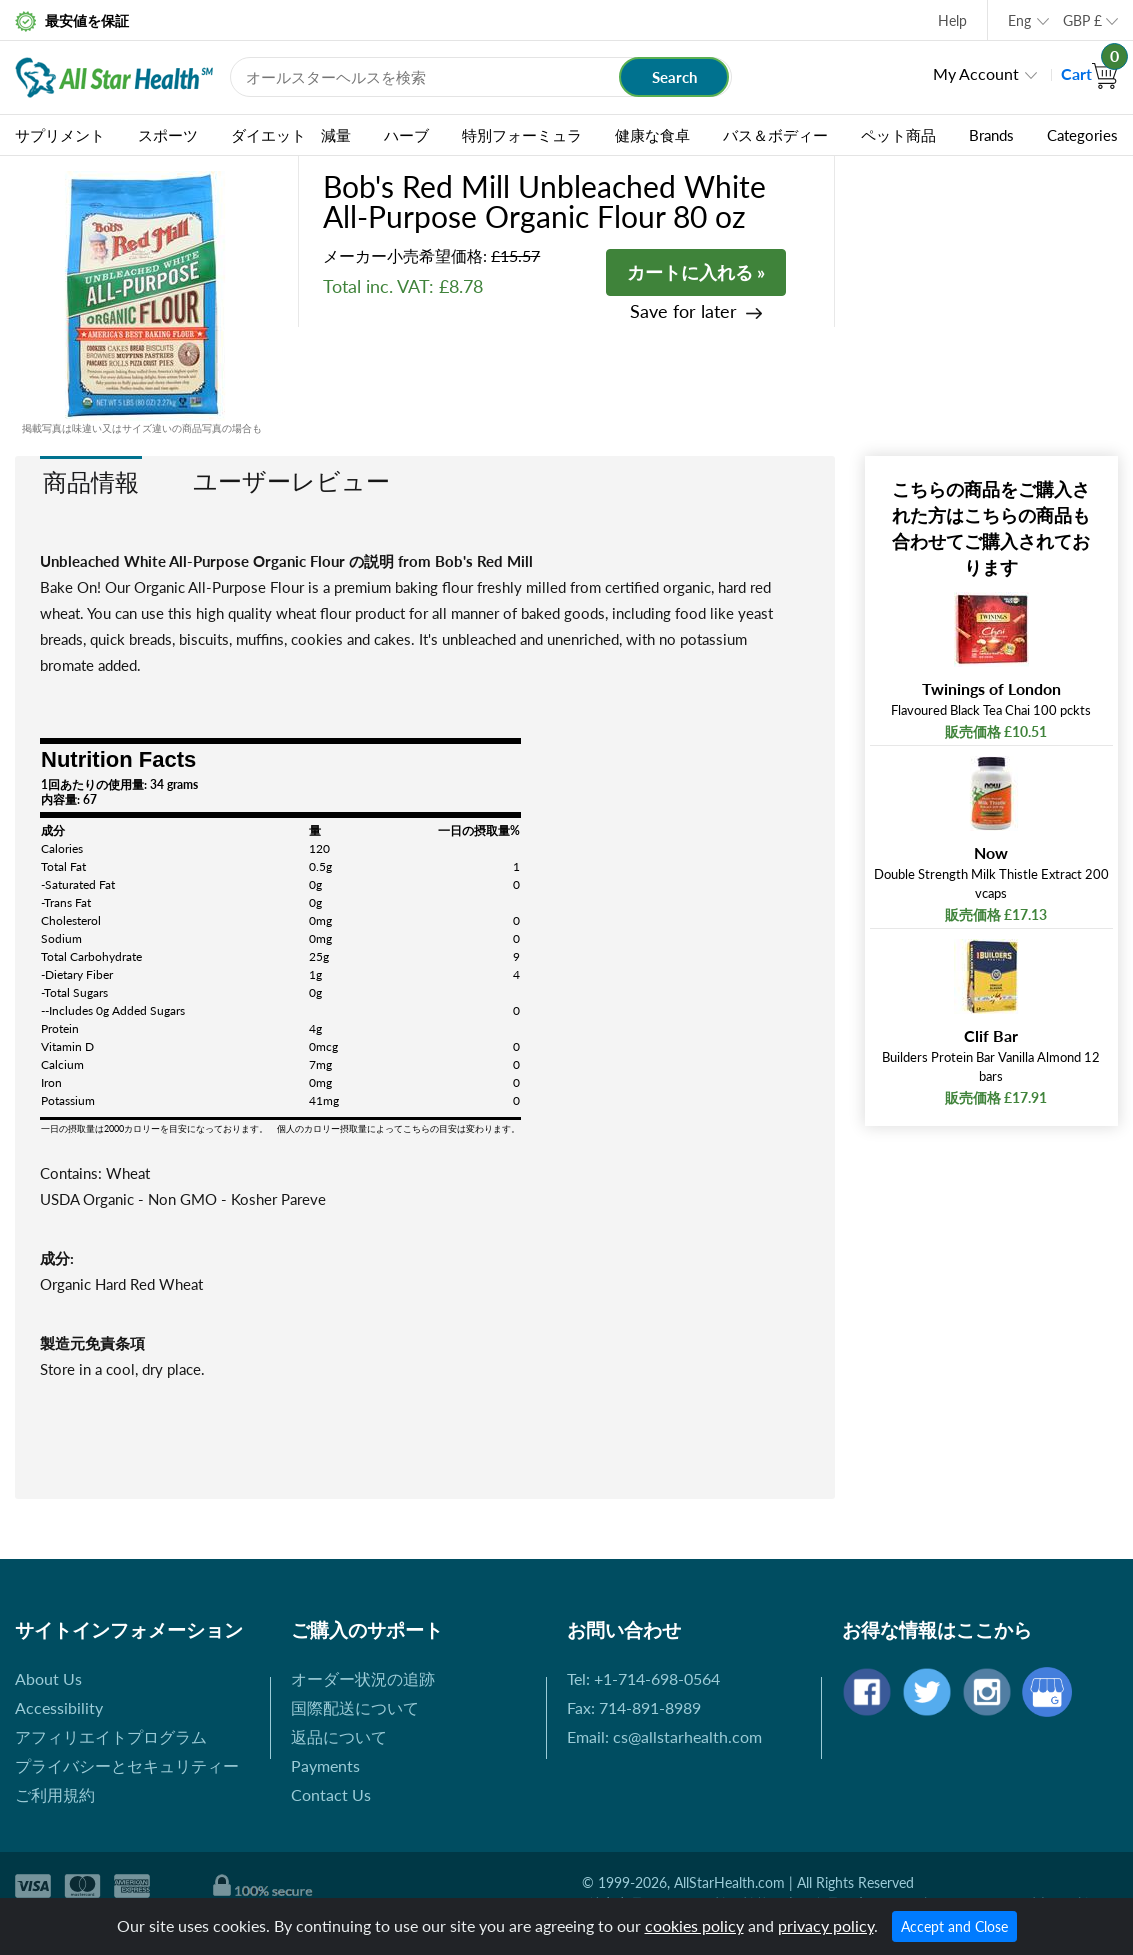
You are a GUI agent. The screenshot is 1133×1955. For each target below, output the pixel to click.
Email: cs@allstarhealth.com (664, 1736)
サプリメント (60, 135)
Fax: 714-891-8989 (634, 1707)
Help (952, 20)
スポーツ (168, 135)
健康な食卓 (652, 135)
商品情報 (91, 481)
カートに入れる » (696, 272)
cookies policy (694, 1925)
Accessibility (59, 1707)
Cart (1089, 73)
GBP (1082, 20)
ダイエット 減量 (291, 135)
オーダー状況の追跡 (363, 1678)
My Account (976, 73)
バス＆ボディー (775, 135)
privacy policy (826, 1925)
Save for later (683, 311)
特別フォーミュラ (522, 135)
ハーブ (406, 135)
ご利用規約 (55, 1794)
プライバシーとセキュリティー (127, 1765)
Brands (991, 135)
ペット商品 (898, 135)
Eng (1019, 20)
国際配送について (355, 1707)
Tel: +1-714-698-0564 (643, 1678)
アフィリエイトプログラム (111, 1736)
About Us (48, 1678)
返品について (339, 1736)
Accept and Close (954, 1926)
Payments (325, 1765)
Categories (1082, 135)
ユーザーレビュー (291, 480)
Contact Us (331, 1794)
